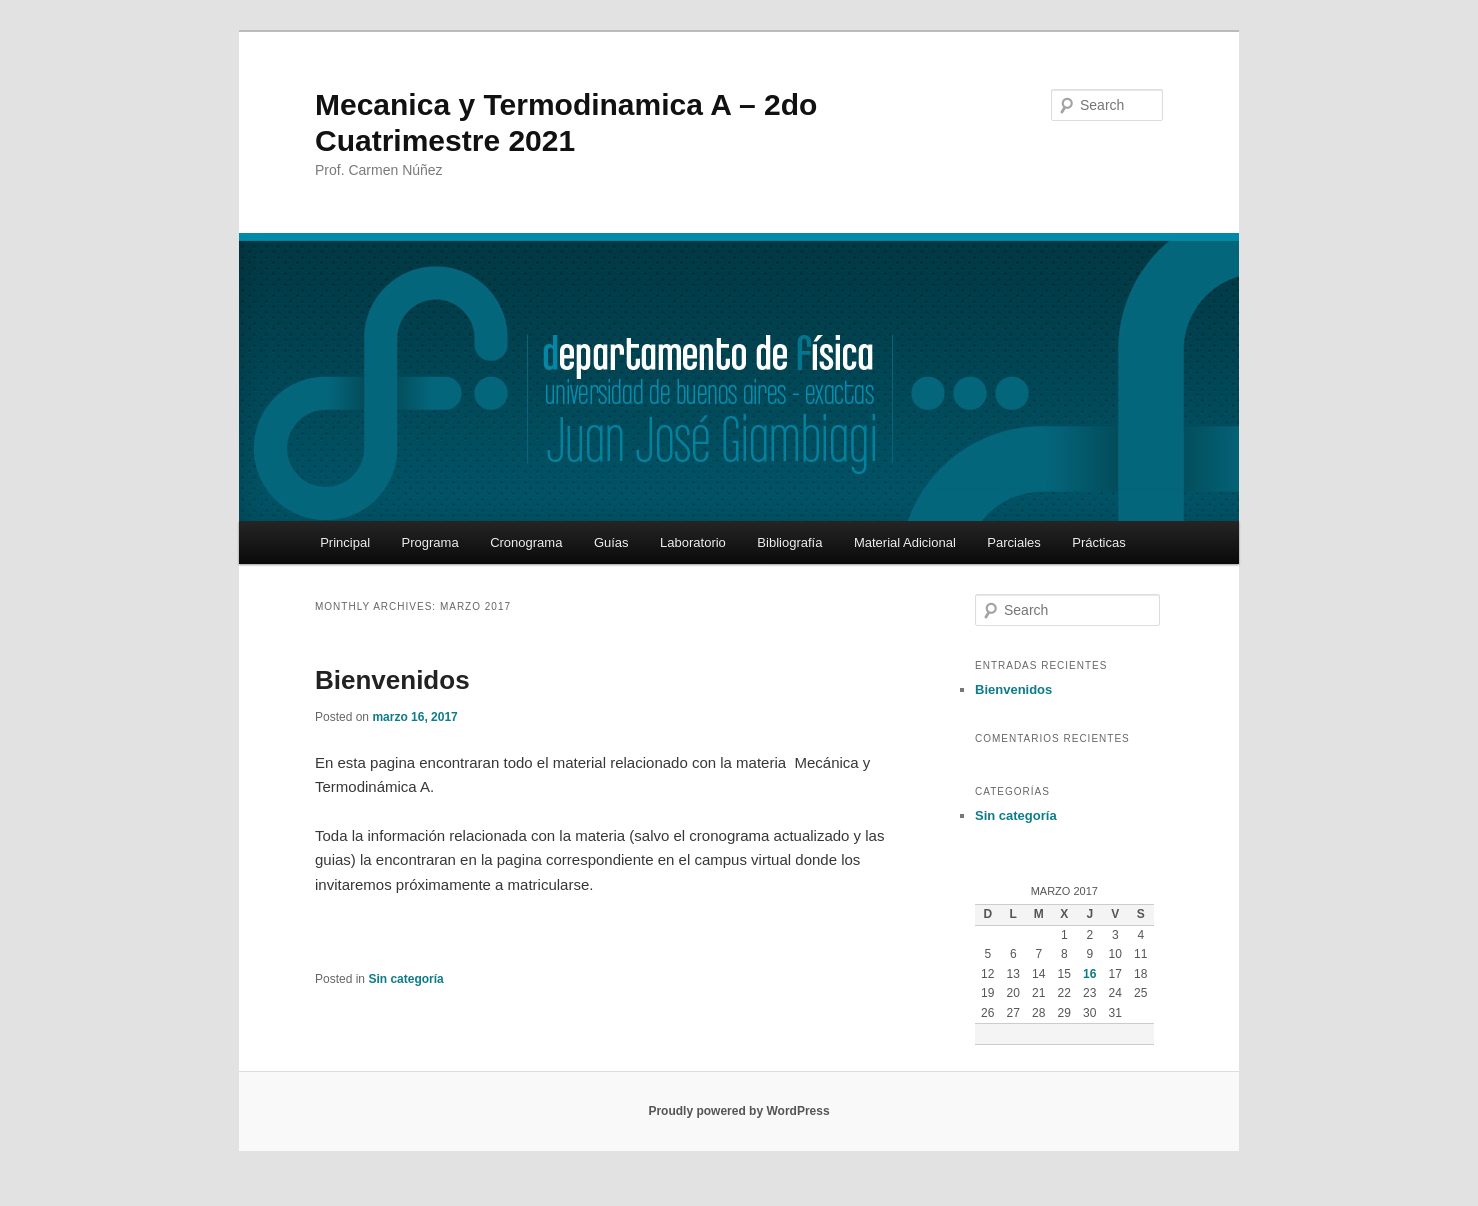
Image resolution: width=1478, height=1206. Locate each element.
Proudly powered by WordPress (738, 1111)
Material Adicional (905, 542)
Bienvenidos (392, 680)
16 (1089, 974)
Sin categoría (405, 979)
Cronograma (526, 542)
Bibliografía (789, 542)
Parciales (1013, 542)
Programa (430, 542)
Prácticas (1098, 542)
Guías (611, 542)
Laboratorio (693, 542)
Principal (345, 542)
